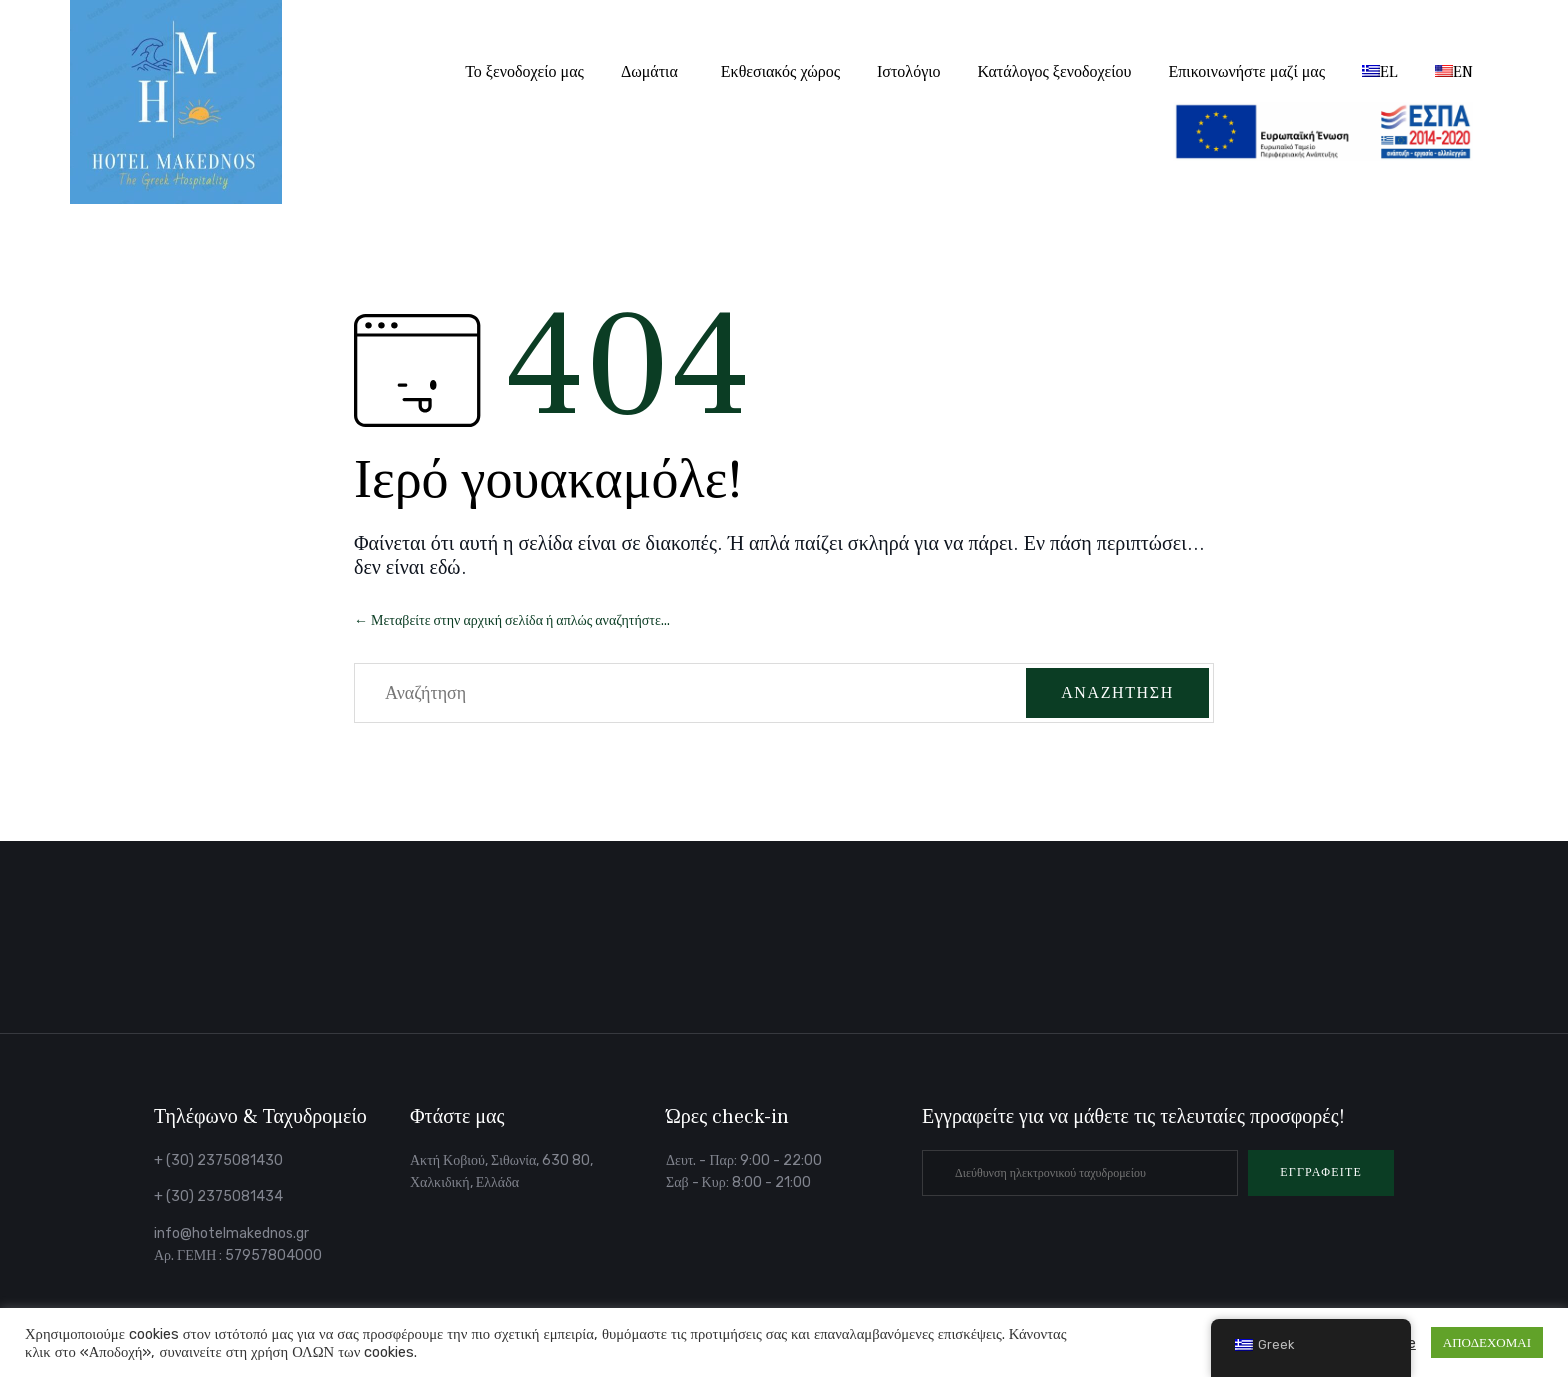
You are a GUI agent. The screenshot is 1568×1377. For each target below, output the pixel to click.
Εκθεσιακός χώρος (780, 72)
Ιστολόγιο (909, 72)
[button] (1321, 1173)
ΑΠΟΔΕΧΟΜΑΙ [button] (1487, 1342)
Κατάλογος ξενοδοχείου (1055, 72)
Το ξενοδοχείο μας (524, 72)
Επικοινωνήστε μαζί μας (1247, 72)
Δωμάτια (649, 72)
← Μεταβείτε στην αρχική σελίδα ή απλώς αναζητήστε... (512, 620)
